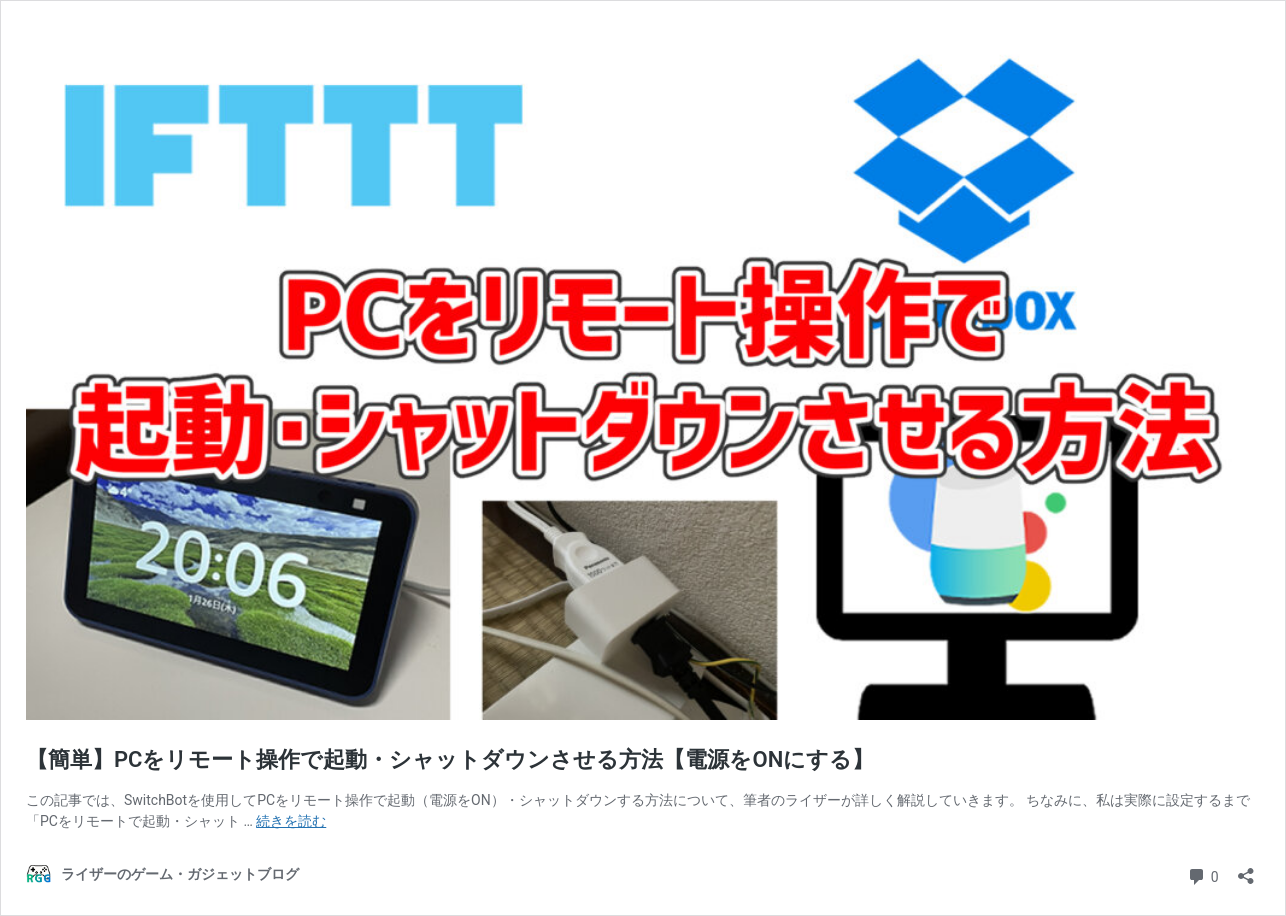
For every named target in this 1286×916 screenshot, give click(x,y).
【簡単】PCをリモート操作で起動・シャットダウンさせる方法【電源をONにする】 (450, 759)
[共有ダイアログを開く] (1246, 869)
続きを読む (291, 821)
